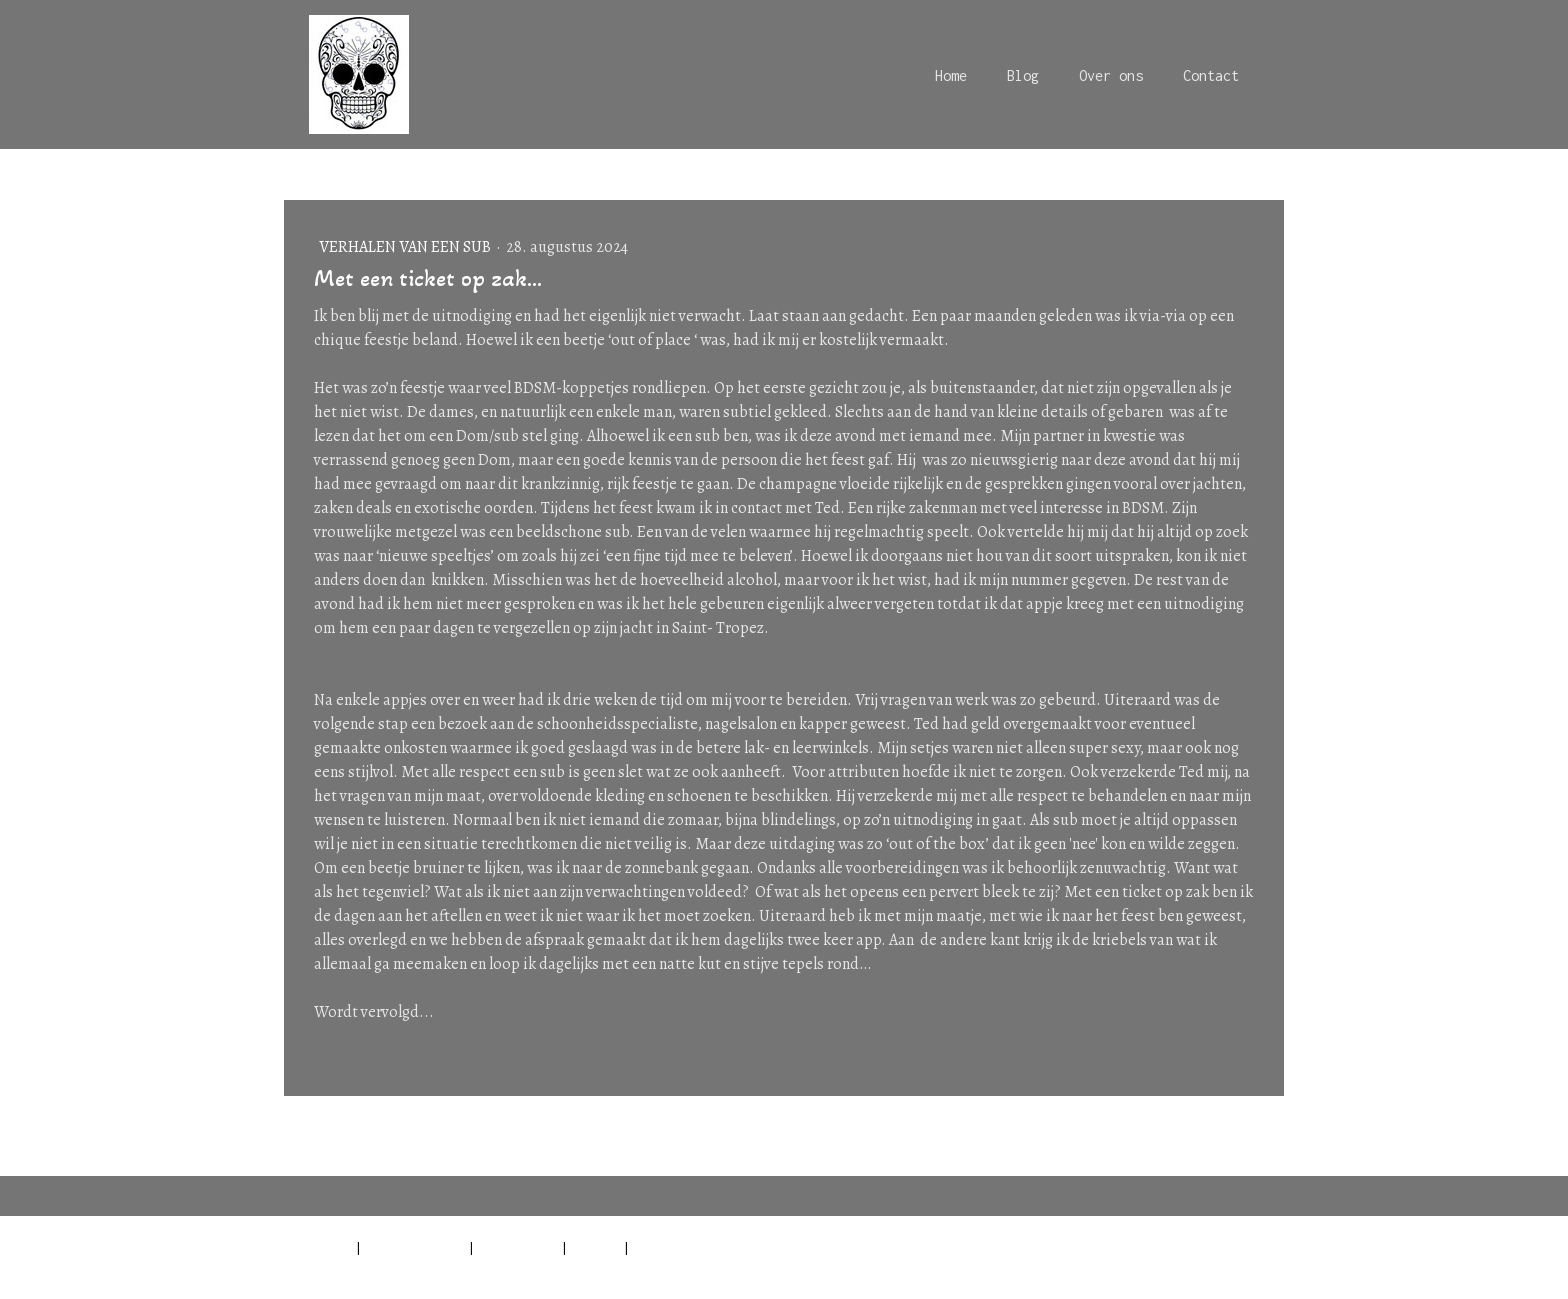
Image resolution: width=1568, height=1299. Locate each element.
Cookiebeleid (518, 1247)
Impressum (318, 1247)
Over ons (1111, 75)
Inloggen (1258, 1269)
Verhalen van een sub (406, 247)
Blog (1023, 75)
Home (951, 75)
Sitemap (595, 1247)
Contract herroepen (710, 1247)
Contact (1211, 75)
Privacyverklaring (415, 1247)
